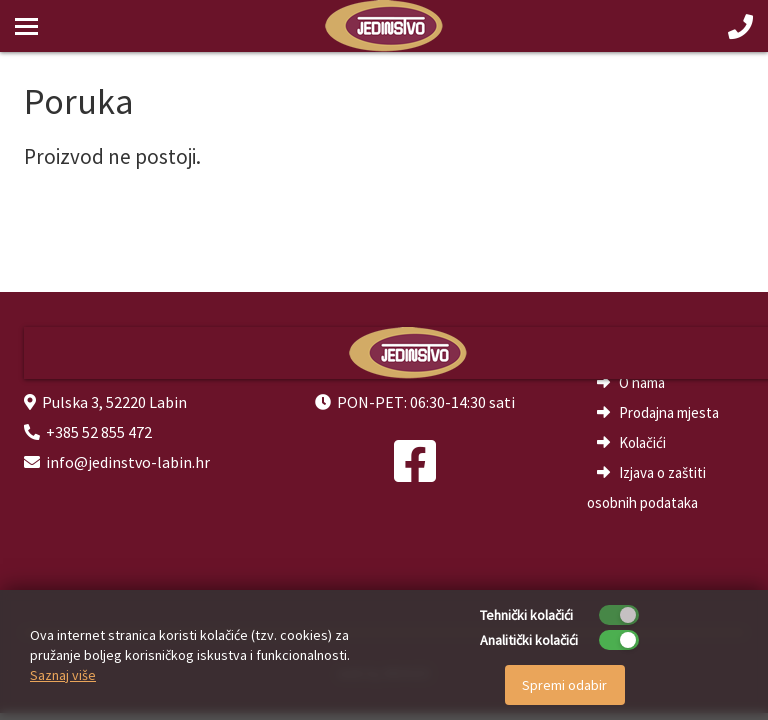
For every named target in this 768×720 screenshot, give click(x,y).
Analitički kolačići (529, 640)
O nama (642, 382)
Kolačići (642, 442)
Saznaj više (63, 675)
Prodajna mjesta (669, 412)
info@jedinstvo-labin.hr (128, 462)
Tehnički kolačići (526, 615)
